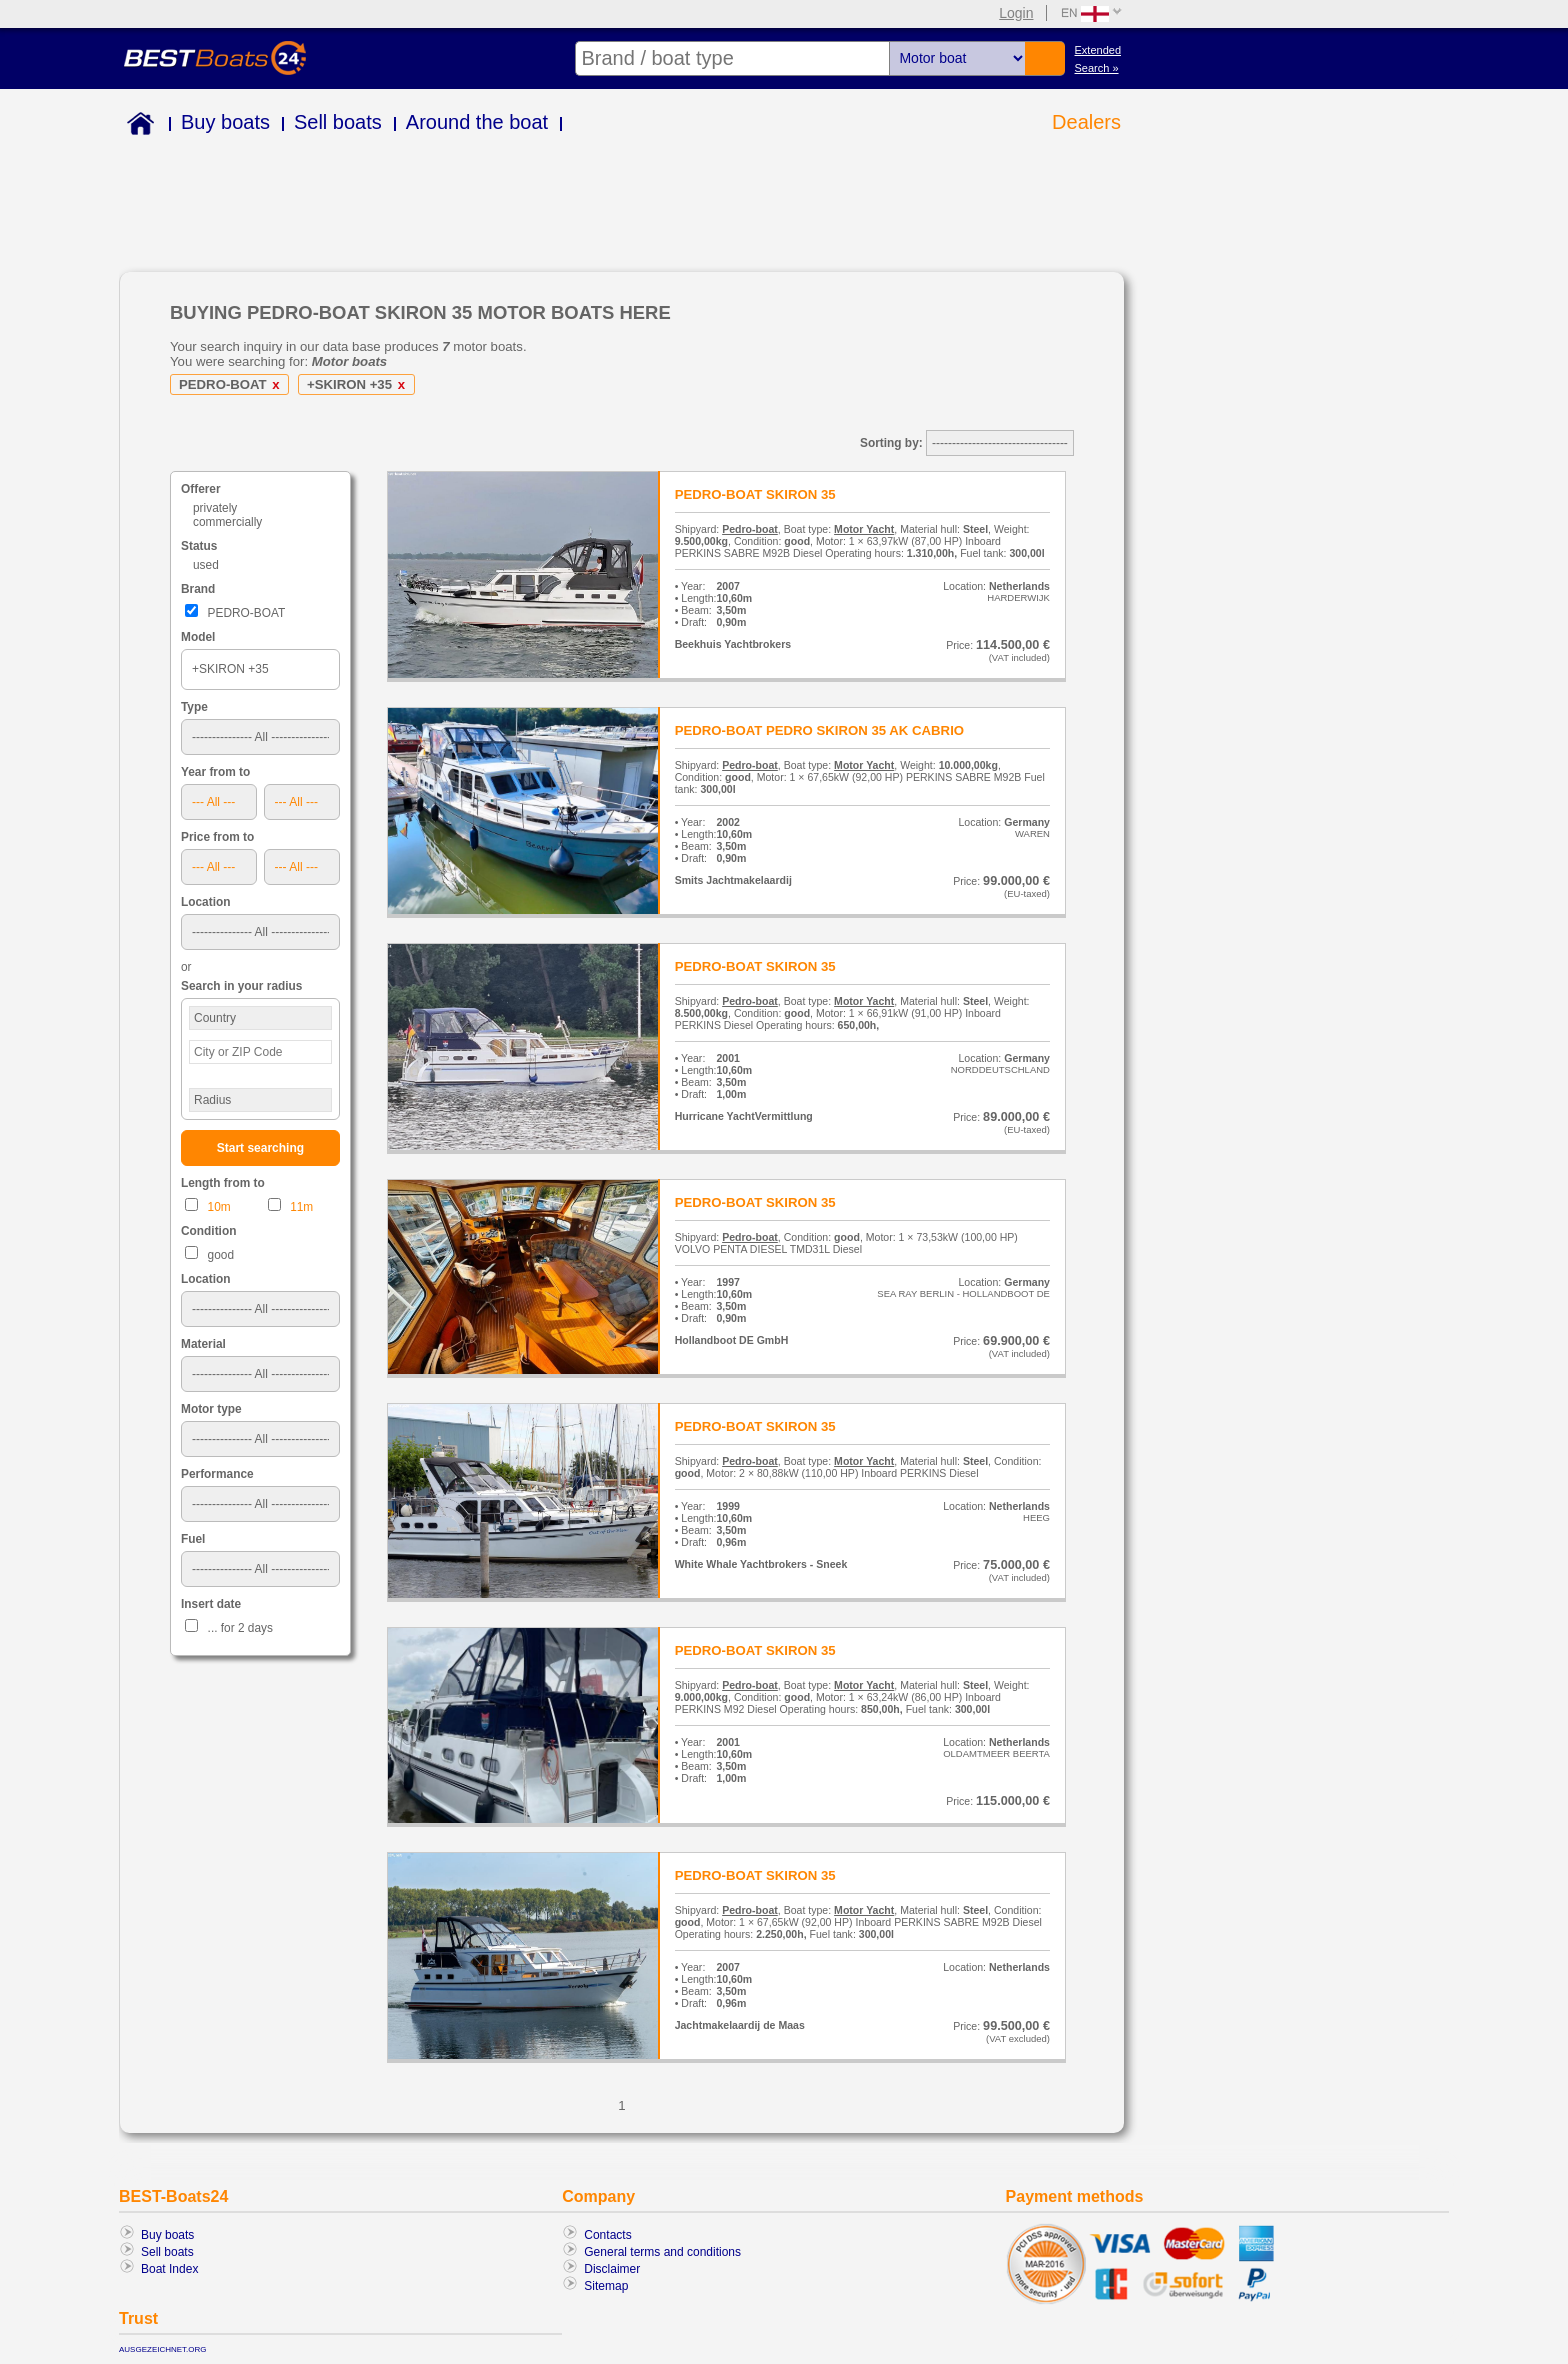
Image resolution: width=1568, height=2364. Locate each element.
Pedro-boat (750, 529)
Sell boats (338, 122)
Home (136, 126)
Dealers (1086, 122)
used (206, 565)
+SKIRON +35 (359, 384)
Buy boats (225, 122)
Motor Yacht (864, 529)
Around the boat (477, 122)
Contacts (607, 2235)
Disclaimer (612, 2269)
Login (1016, 13)
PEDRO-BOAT (232, 384)
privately (215, 508)
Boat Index (169, 2269)
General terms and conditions (662, 2252)
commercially (227, 522)
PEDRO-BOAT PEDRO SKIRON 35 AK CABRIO (819, 730)
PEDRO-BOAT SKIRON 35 (755, 494)
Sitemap (606, 2286)
